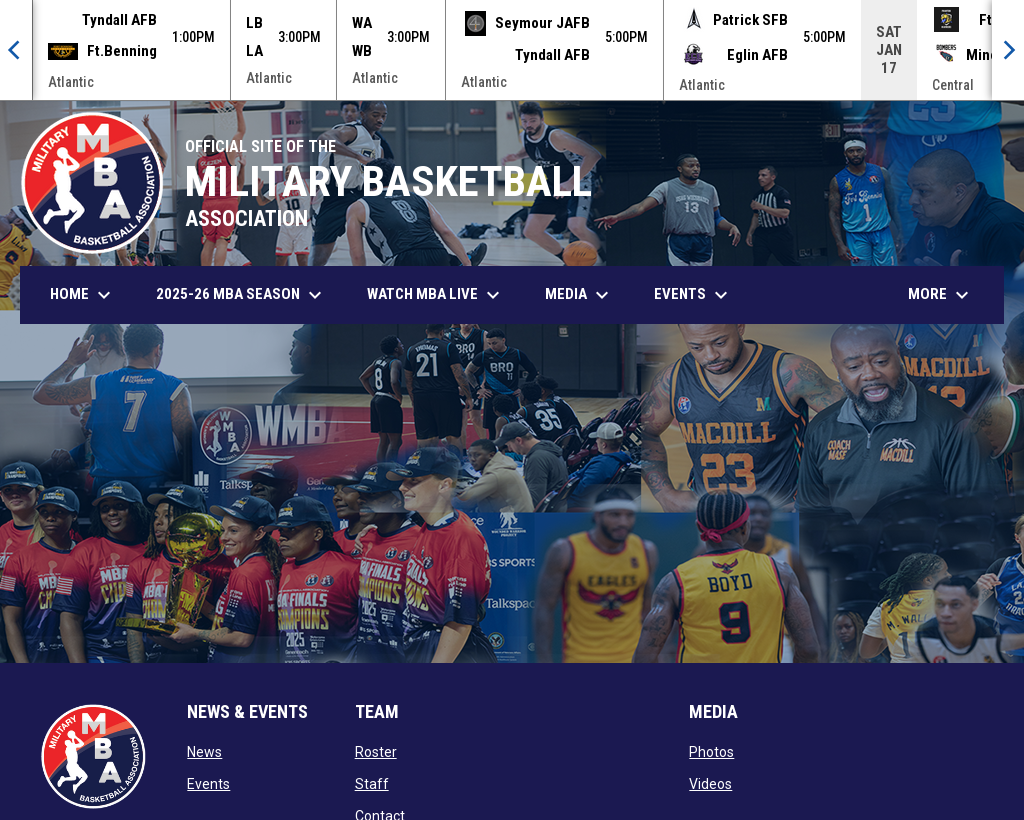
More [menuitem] (941, 295)
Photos (711, 752)
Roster (376, 752)
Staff (372, 784)
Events (208, 784)
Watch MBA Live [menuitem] (443, 295)
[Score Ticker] (512, 50)
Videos (710, 784)
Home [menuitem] (83, 295)
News (204, 752)
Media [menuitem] (579, 295)
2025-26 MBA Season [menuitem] (241, 295)
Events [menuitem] (693, 295)
